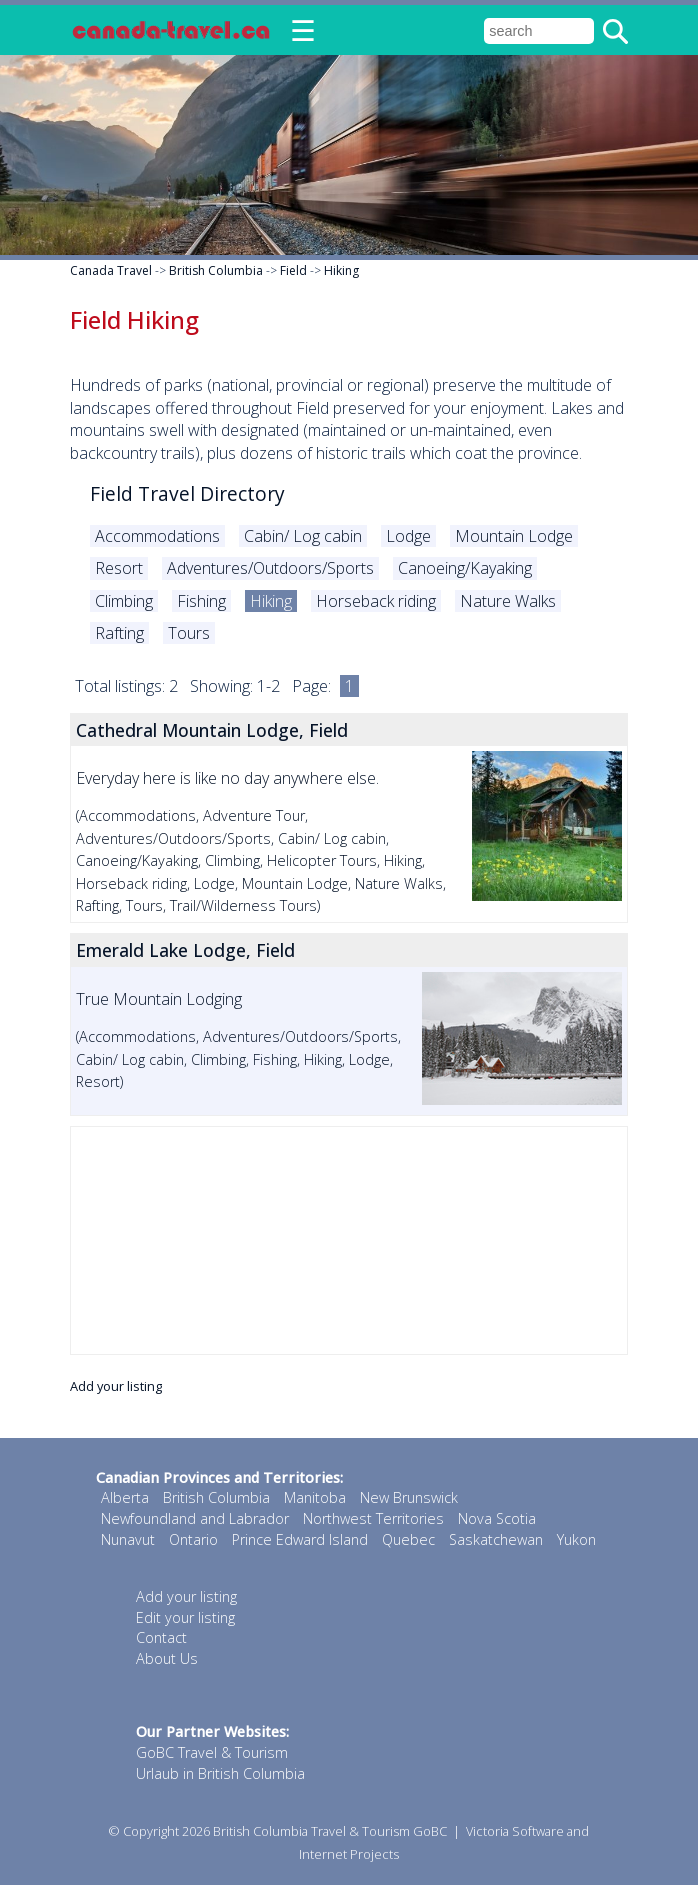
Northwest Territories (373, 1518)
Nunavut (128, 1539)
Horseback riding (376, 601)
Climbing (124, 601)
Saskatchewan (496, 1539)
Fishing (201, 601)
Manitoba (315, 1497)
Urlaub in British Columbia (220, 1773)
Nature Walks (508, 601)
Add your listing (116, 1386)
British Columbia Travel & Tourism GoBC (330, 1831)
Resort (119, 568)
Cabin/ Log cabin (303, 536)
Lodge (408, 536)
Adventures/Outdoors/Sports (270, 568)
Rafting (119, 633)
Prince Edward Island (300, 1539)
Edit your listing (185, 1617)
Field (293, 270)
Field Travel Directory (187, 493)
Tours (189, 633)
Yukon (576, 1539)
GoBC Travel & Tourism (212, 1752)
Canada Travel (111, 270)
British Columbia (216, 270)
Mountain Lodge (514, 536)
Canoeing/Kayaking (465, 568)
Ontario (193, 1539)
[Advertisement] (349, 1240)
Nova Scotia (497, 1518)
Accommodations (157, 536)
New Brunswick (409, 1497)
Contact (161, 1637)
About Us (167, 1658)
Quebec (408, 1539)
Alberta (125, 1497)
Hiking (341, 270)
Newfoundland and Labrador (195, 1518)
